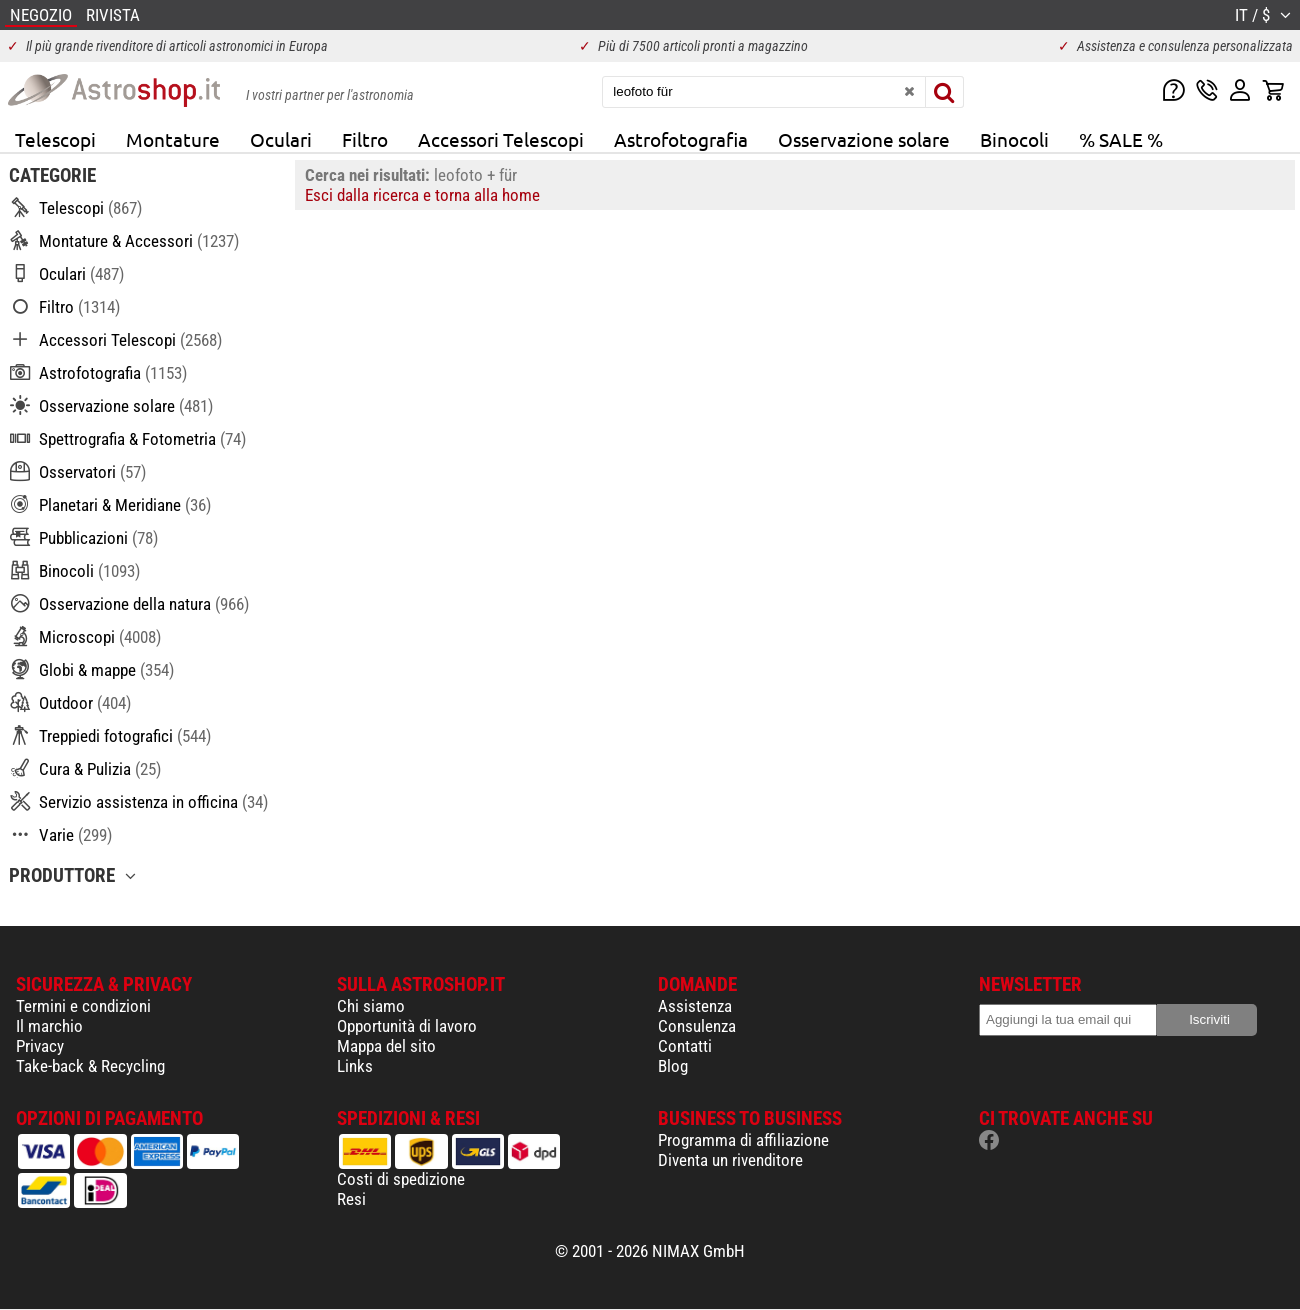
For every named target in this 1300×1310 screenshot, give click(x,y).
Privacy (40, 1046)
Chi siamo (371, 1006)
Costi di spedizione (401, 1179)
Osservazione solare (864, 139)
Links (355, 1066)
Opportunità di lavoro (407, 1026)
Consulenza (697, 1026)
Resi (351, 1199)
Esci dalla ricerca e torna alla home (422, 195)
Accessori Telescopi (501, 139)
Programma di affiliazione (743, 1140)
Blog (673, 1066)
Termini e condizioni (83, 1006)
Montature (173, 139)
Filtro (365, 139)
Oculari (281, 139)
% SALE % (1121, 139)
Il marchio (49, 1026)
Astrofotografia (681, 139)
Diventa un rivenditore (730, 1160)
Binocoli (1014, 139)
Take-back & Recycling (90, 1066)
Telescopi (55, 139)
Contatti (685, 1046)
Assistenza (695, 1006)
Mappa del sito (386, 1046)
